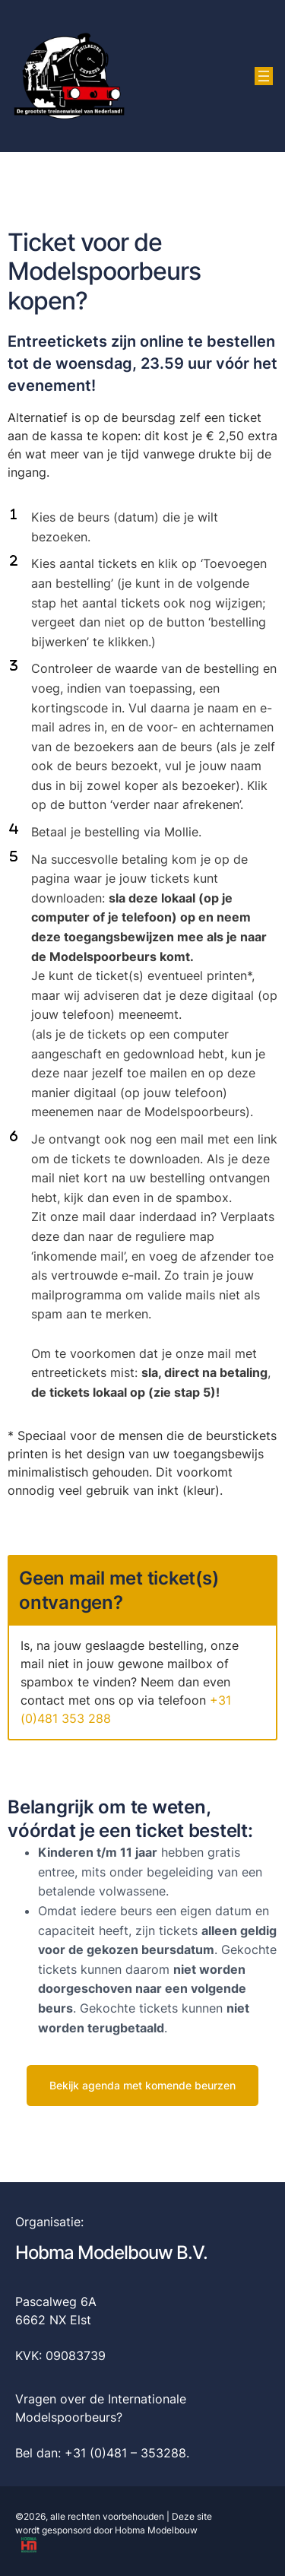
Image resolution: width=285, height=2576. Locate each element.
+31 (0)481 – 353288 (125, 2452)
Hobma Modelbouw (156, 2530)
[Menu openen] (264, 76)
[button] (142, 2085)
